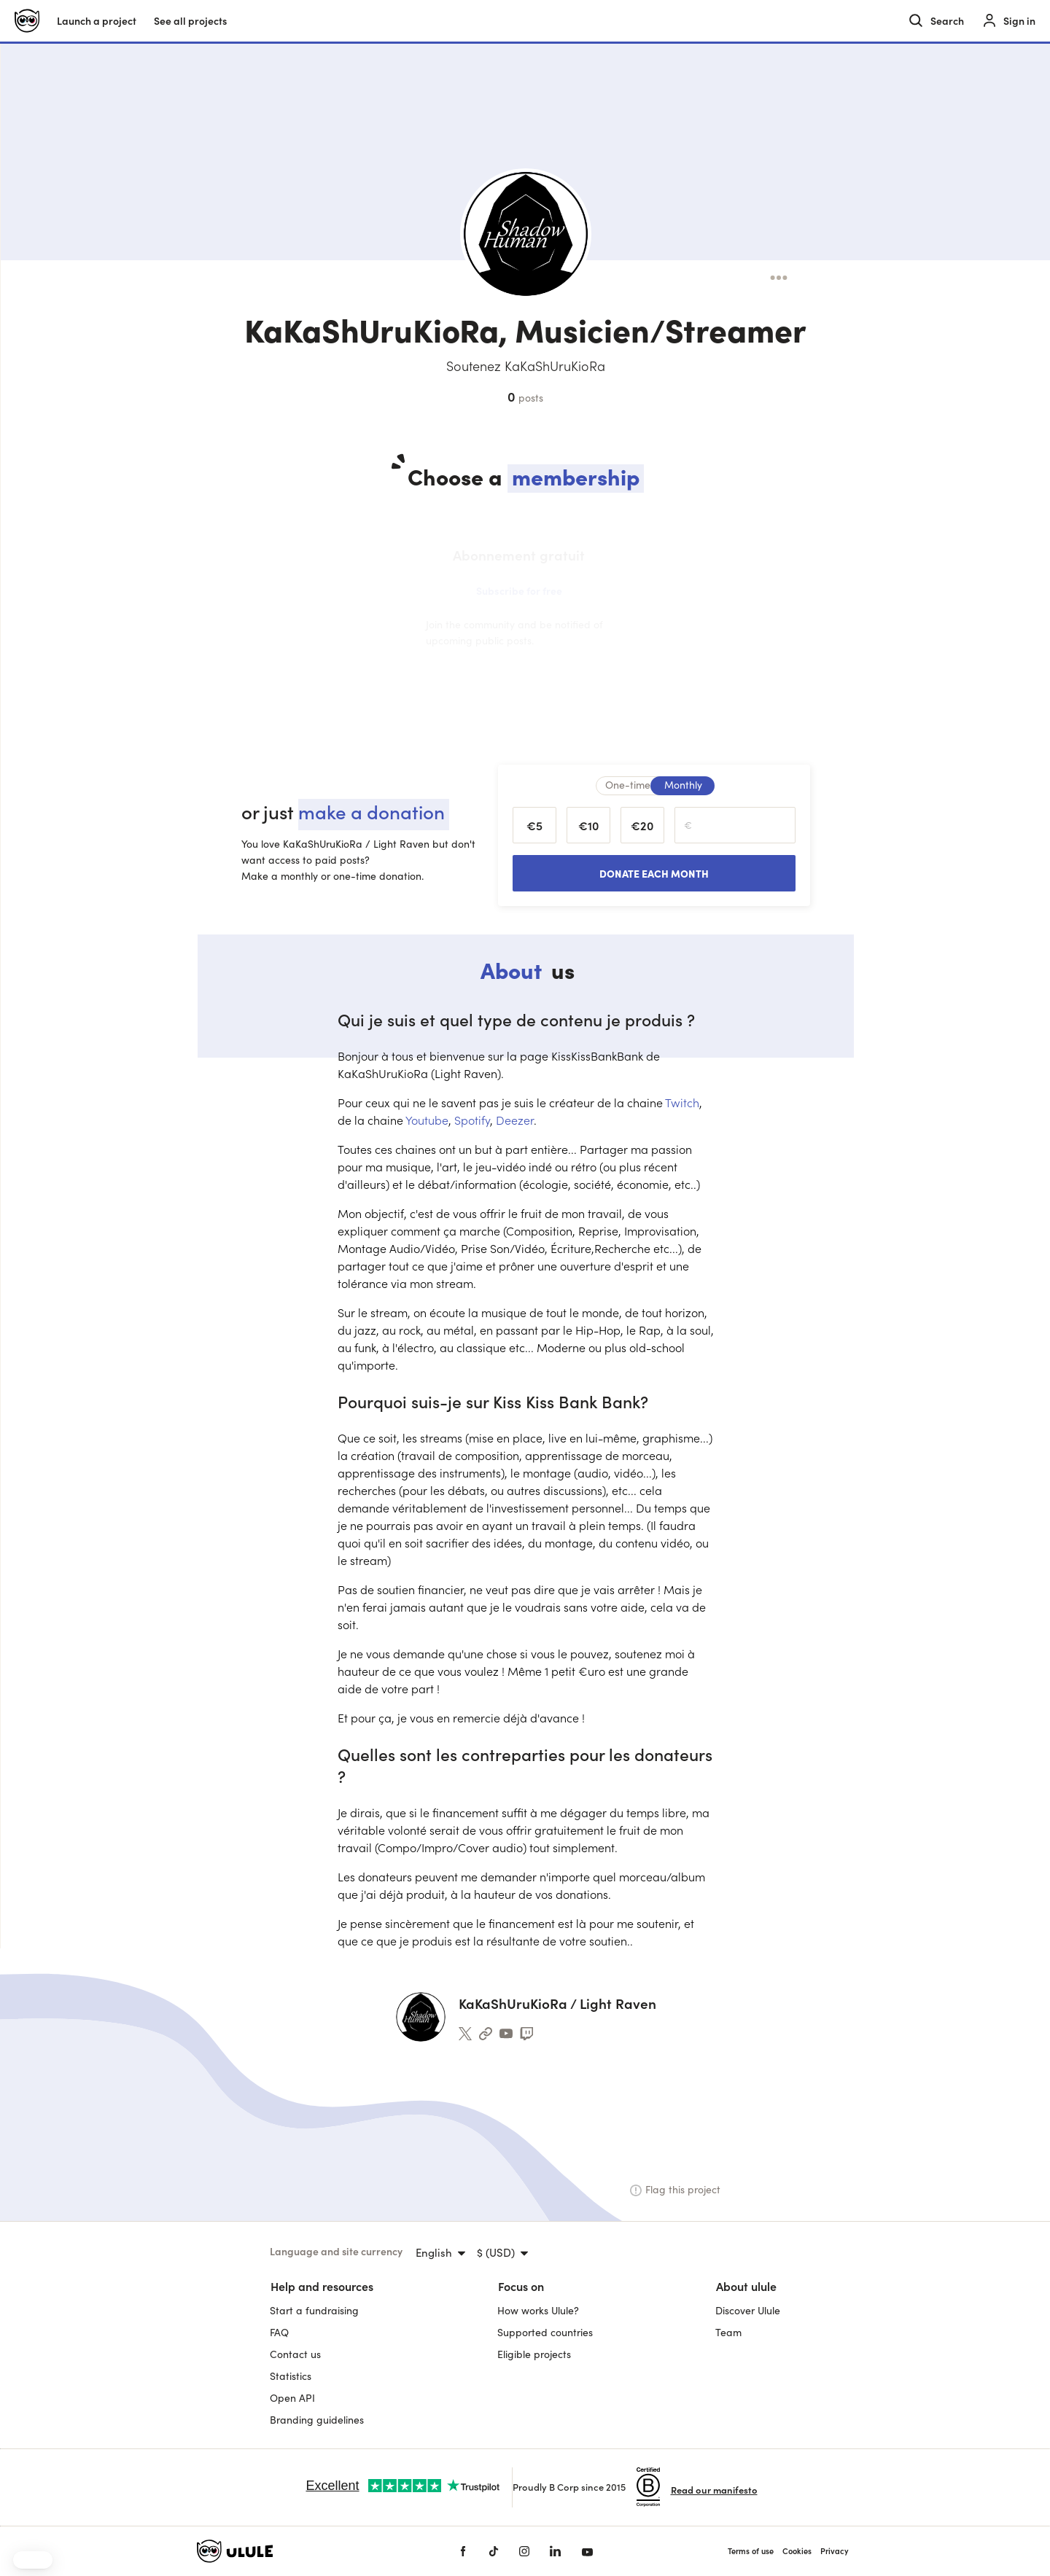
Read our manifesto (714, 2489)
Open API (292, 2398)
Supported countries (545, 2332)
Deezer (515, 1120)
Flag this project (675, 2189)
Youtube (426, 1120)
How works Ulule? (538, 2310)
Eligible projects (534, 2354)
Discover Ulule (747, 2310)
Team (728, 2332)
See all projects (190, 21)
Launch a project (96, 21)
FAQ (279, 2332)
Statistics (290, 2376)
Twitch (682, 1102)
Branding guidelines (317, 2420)
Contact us (295, 2354)
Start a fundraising (314, 2310)
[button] (32, 2560)
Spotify (472, 1120)
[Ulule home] (27, 21)
